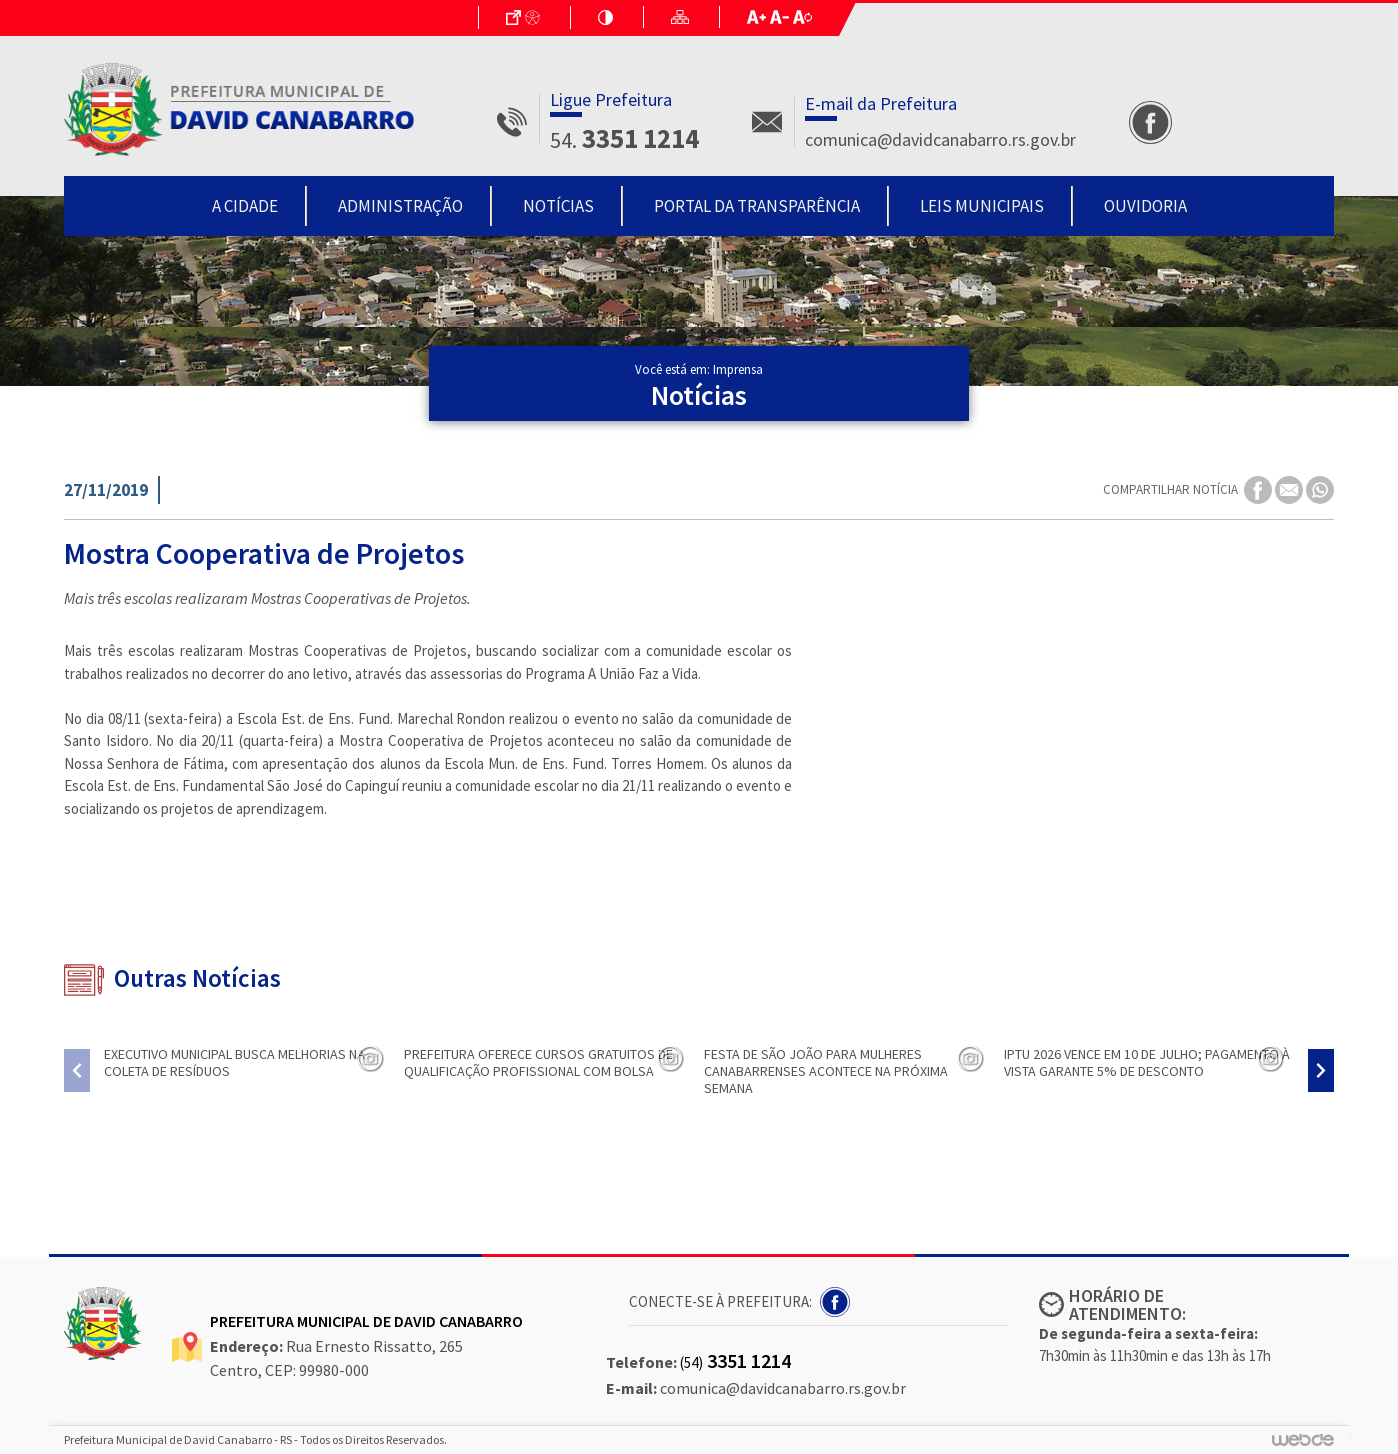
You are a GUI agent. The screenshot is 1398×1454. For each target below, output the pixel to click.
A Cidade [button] (245, 206)
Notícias (558, 206)
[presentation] (77, 1070)
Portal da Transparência (757, 206)
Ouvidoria (1145, 206)
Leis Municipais (982, 206)
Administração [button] (400, 206)
